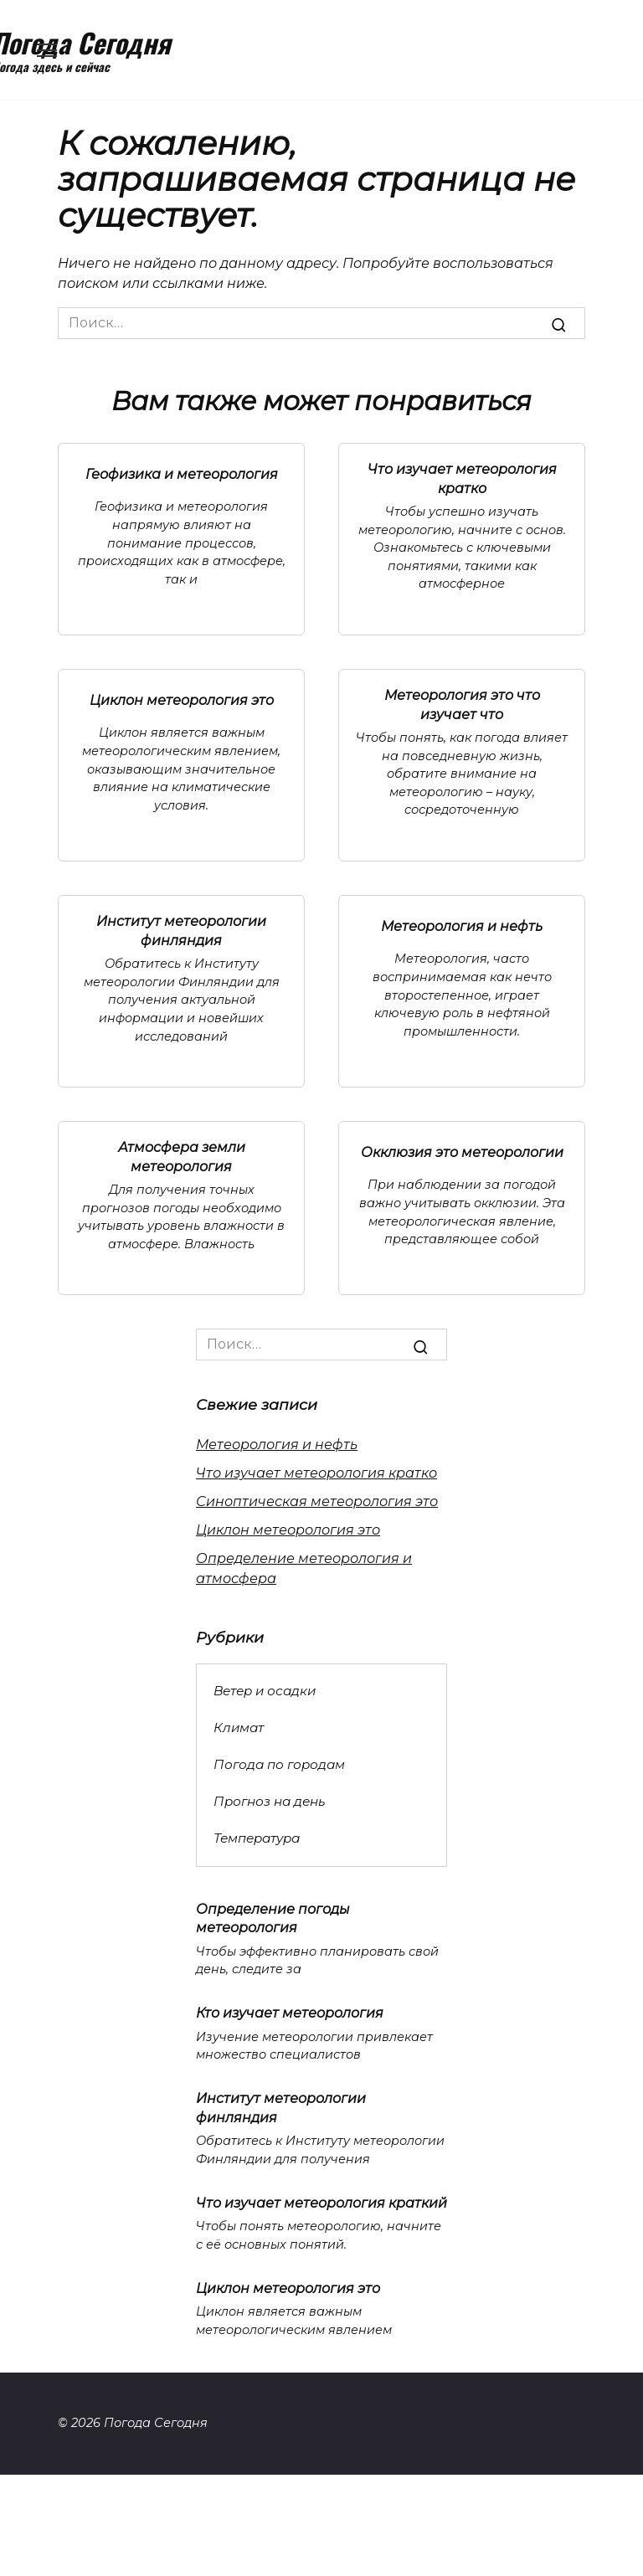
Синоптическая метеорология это (317, 1501)
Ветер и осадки (264, 1691)
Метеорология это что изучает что (462, 704)
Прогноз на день (269, 1801)
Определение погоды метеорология (273, 1918)
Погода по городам (279, 1764)
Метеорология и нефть (462, 925)
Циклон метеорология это (182, 699)
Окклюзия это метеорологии (462, 1152)
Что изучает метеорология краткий (321, 2202)
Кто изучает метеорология (289, 2013)
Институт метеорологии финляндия (181, 930)
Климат (238, 1727)
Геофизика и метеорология (181, 473)
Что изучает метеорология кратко (462, 478)
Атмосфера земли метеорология (181, 1156)
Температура (256, 1838)
